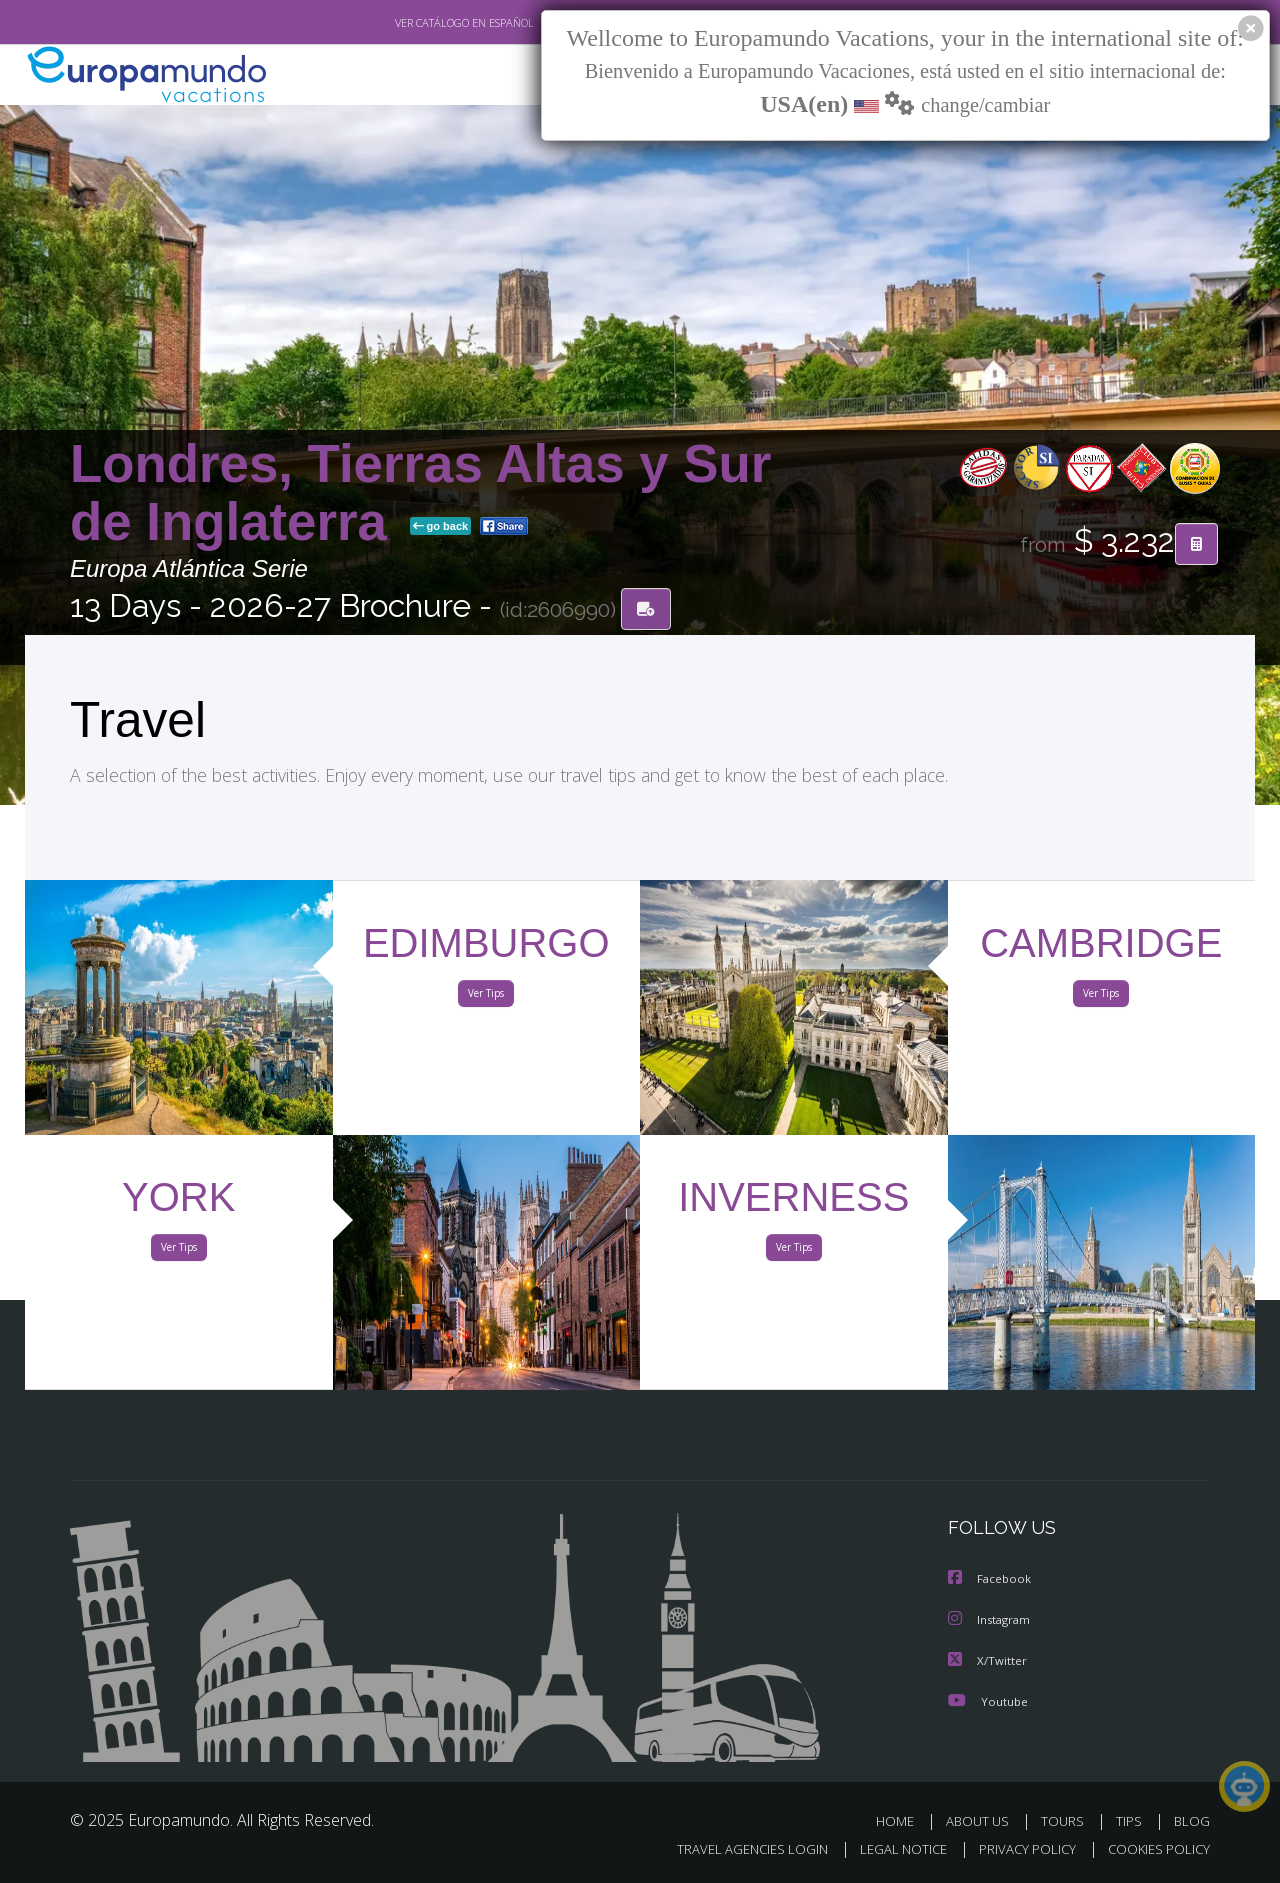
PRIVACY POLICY (1018, 1849)
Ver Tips (486, 998)
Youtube (988, 1700)
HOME (902, 1820)
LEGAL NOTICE (890, 1849)
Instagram (991, 1620)
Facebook (991, 1580)
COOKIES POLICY (1154, 1849)
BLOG (1192, 1820)
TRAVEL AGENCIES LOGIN (733, 1849)
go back (441, 528)
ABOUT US (983, 1820)
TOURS (1066, 1820)
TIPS (1131, 1820)
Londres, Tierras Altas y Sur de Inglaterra (420, 493)
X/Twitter (988, 1660)
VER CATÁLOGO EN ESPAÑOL (418, 23)
